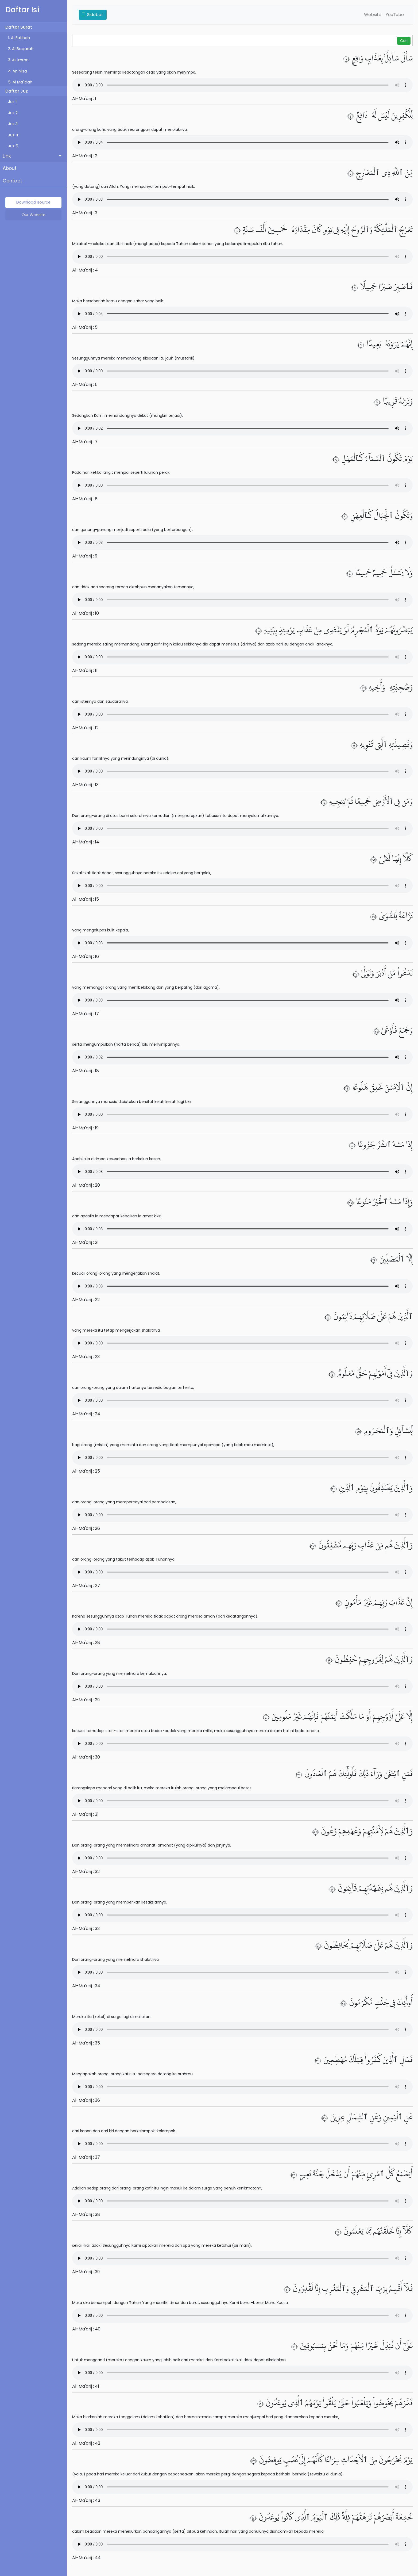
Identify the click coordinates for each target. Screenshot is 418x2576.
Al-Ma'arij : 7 (85, 442)
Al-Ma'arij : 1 (84, 98)
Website (372, 15)
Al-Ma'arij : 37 (86, 2157)
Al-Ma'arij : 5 (85, 327)
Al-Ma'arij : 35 (86, 2043)
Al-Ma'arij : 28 (86, 1642)
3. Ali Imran (18, 60)
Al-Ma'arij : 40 (86, 2329)
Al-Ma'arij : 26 (86, 1528)
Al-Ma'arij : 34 (86, 1986)
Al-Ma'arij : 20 (86, 1185)
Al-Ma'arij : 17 (85, 1014)
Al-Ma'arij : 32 (86, 1871)
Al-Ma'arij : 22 (86, 1300)
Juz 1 (12, 101)
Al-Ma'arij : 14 (85, 842)
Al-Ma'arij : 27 (86, 1586)
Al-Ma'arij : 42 (86, 2443)
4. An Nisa (17, 71)
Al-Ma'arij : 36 (86, 2100)
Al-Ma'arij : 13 (85, 785)
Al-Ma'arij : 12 (85, 728)
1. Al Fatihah (19, 37)
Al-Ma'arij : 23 (86, 1357)
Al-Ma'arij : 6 (85, 384)
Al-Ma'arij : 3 (84, 213)
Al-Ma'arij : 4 (85, 270)
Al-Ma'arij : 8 (85, 499)
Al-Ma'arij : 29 (86, 1700)
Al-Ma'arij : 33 (86, 1928)
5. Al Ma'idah (20, 82)
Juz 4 (13, 135)
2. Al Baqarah (20, 48)
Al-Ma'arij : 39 (86, 2272)
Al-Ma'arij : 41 (85, 2386)
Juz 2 (13, 113)
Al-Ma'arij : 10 (85, 613)
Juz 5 (13, 146)
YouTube (395, 15)
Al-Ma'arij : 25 (86, 1471)
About (10, 168)
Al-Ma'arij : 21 (85, 1242)
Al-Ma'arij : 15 (85, 899)
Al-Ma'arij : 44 (86, 2558)
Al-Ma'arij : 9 (84, 556)
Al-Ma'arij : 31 (85, 1814)
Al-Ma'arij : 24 (86, 1414)
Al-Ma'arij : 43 (86, 2500)
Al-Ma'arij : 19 (85, 1128)
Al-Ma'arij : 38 (86, 2214)
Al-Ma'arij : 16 (85, 956)
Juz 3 (13, 124)
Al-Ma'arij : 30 (86, 1757)
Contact (12, 181)
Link (7, 156)
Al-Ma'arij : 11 (85, 670)
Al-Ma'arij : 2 (84, 156)
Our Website (33, 214)
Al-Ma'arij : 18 (85, 1071)
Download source (33, 202)
